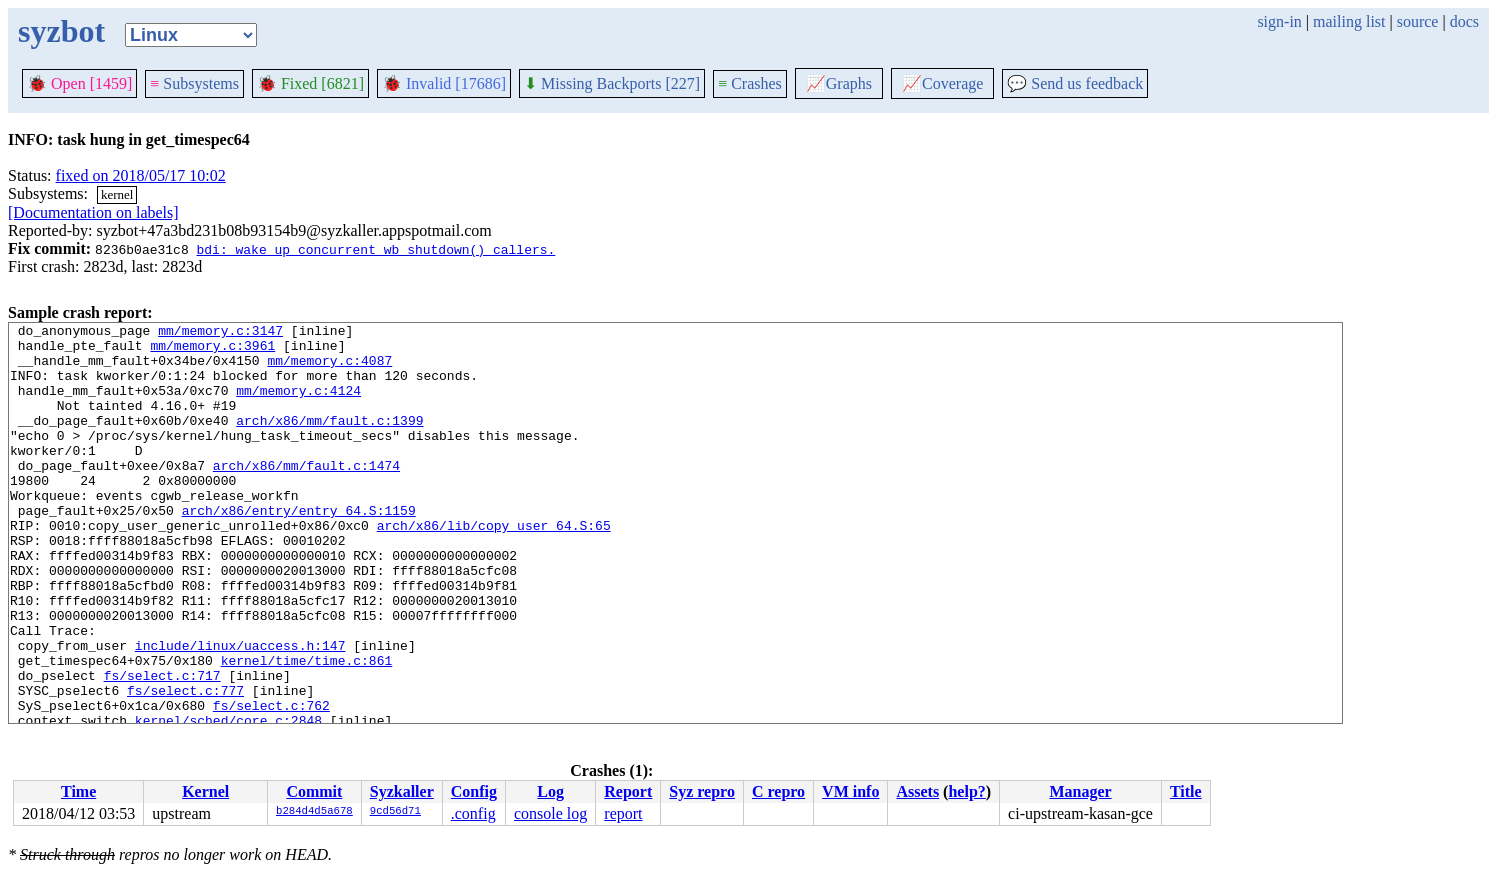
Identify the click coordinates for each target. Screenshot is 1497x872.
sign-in (1279, 21)
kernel (117, 194)
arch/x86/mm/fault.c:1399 (329, 441)
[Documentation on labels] (93, 212)
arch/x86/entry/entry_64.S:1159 (299, 549)
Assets (917, 791)
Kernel (205, 791)
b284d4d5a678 (314, 812)
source (1418, 21)
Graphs (839, 83)
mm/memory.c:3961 (212, 351)
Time (78, 791)
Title (1186, 791)
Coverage (942, 83)
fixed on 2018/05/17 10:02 (141, 175)
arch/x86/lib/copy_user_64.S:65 (494, 567)
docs (1464, 21)
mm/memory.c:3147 (220, 333)
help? (966, 791)
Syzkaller (402, 791)
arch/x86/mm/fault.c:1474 (306, 495)
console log (550, 813)
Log (550, 791)
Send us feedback (1075, 83)
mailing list (1349, 21)
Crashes (750, 83)
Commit (314, 791)
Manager (1080, 791)
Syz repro (702, 791)
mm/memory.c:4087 (329, 369)
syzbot (61, 31)
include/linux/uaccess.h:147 (240, 711)
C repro (778, 791)
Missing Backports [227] (612, 83)
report (623, 813)
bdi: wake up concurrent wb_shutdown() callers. (375, 249)
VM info (850, 791)
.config (473, 813)
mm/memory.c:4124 (298, 405)
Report (628, 791)
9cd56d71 (395, 812)
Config (474, 791)
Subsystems (194, 83)
